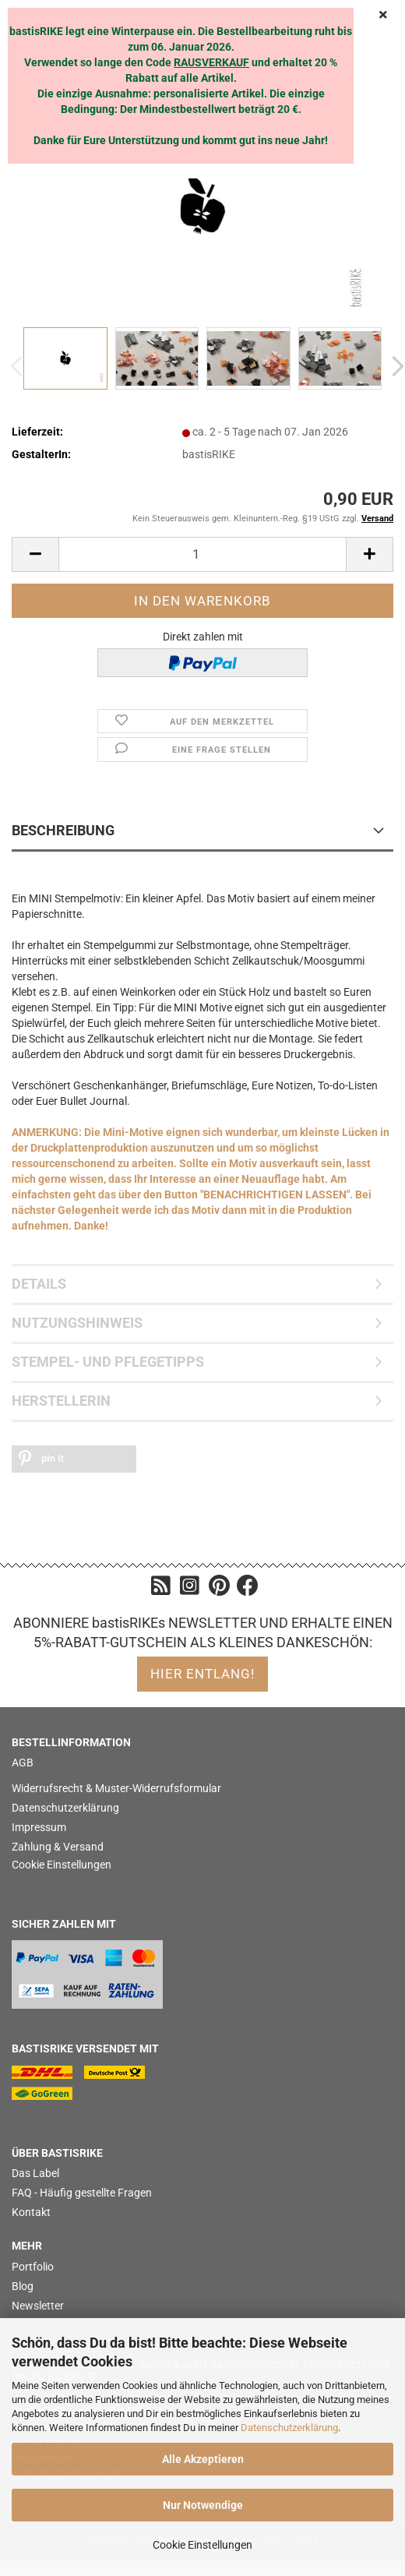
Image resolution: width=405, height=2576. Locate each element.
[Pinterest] (219, 1589)
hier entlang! (202, 1673)
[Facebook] (248, 1589)
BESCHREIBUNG (63, 830)
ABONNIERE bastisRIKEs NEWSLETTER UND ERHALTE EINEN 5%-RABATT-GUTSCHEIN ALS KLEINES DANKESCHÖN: (203, 1632)
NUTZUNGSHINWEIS (77, 1322)
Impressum (39, 1827)
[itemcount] (202, 554)
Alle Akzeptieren (203, 2459)
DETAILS (39, 1284)
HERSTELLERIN (61, 1400)
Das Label (35, 2173)
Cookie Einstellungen (202, 2545)
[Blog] (161, 1589)
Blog (22, 2286)
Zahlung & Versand (58, 1846)
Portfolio (33, 2266)
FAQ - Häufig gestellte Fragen (82, 2192)
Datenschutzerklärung (289, 2427)
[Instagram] (189, 1589)
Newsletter (38, 2305)
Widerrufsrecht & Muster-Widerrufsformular (116, 1788)
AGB (22, 1762)
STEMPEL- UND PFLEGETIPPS (108, 1361)
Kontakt (31, 2212)
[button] (74, 1459)
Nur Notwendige (203, 2505)
